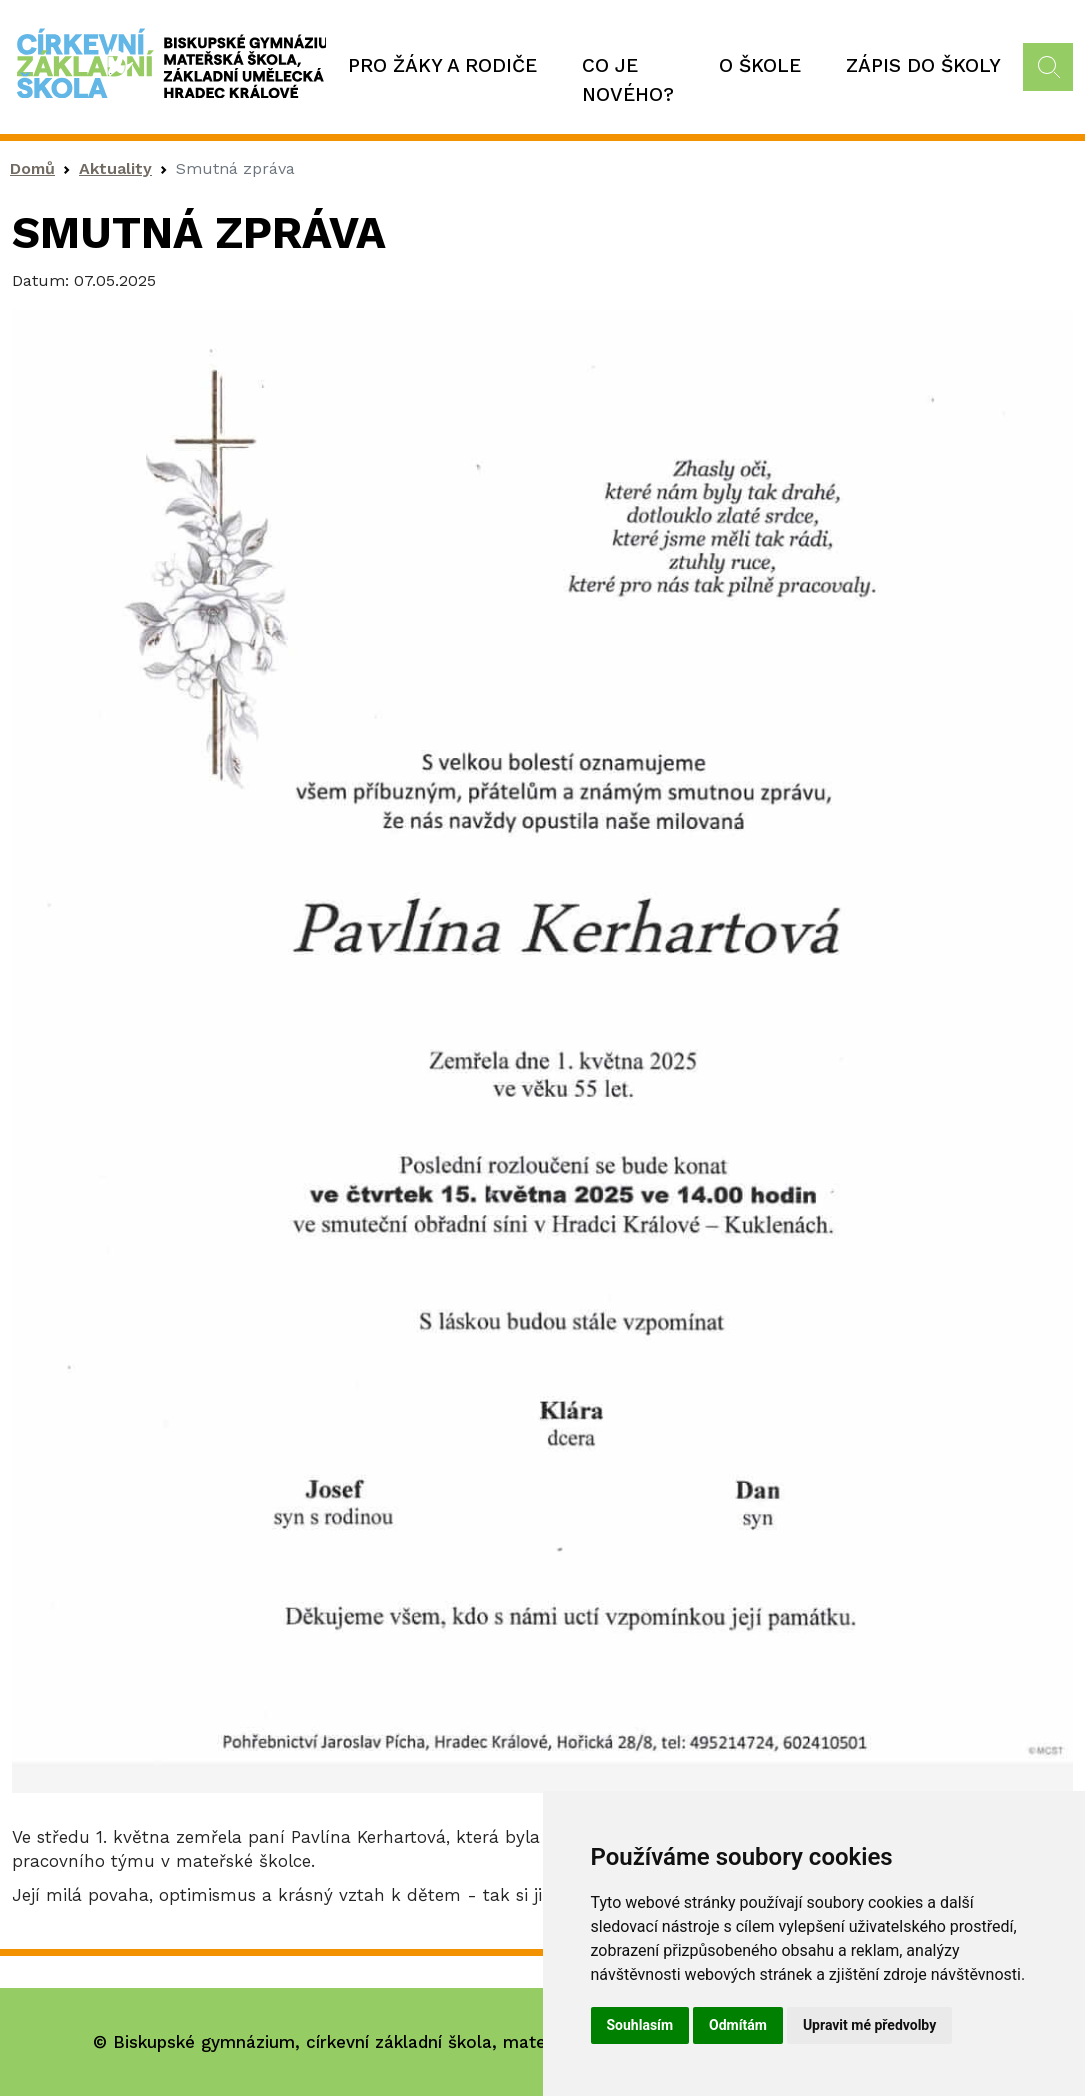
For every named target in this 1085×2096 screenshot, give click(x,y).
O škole (760, 65)
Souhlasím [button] (640, 2025)
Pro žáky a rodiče (442, 65)
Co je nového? (628, 80)
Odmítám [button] (738, 2025)
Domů (32, 168)
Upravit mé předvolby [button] (869, 2025)
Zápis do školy (923, 65)
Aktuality (115, 168)
